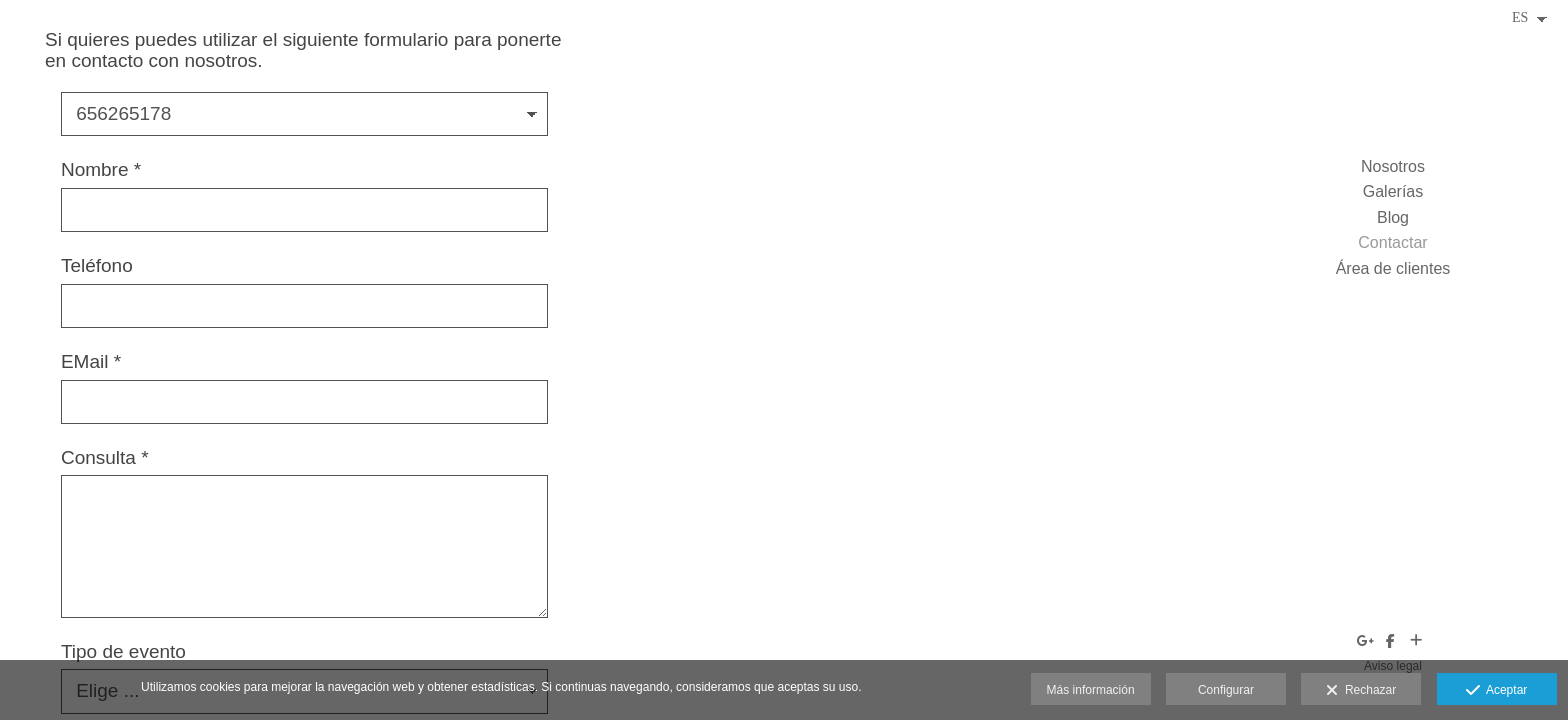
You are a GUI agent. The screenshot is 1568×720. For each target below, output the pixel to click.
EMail (91, 362)
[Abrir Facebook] (1391, 641)
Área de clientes (1393, 268)
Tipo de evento (123, 652)
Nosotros (1393, 166)
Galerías (1393, 191)
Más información (1091, 690)
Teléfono (97, 266)
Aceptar (1496, 691)
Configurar (1226, 690)
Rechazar (1361, 691)
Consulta (105, 458)
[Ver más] (1416, 641)
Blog (1393, 217)
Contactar (1392, 242)
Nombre (101, 170)
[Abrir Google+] (1366, 641)
